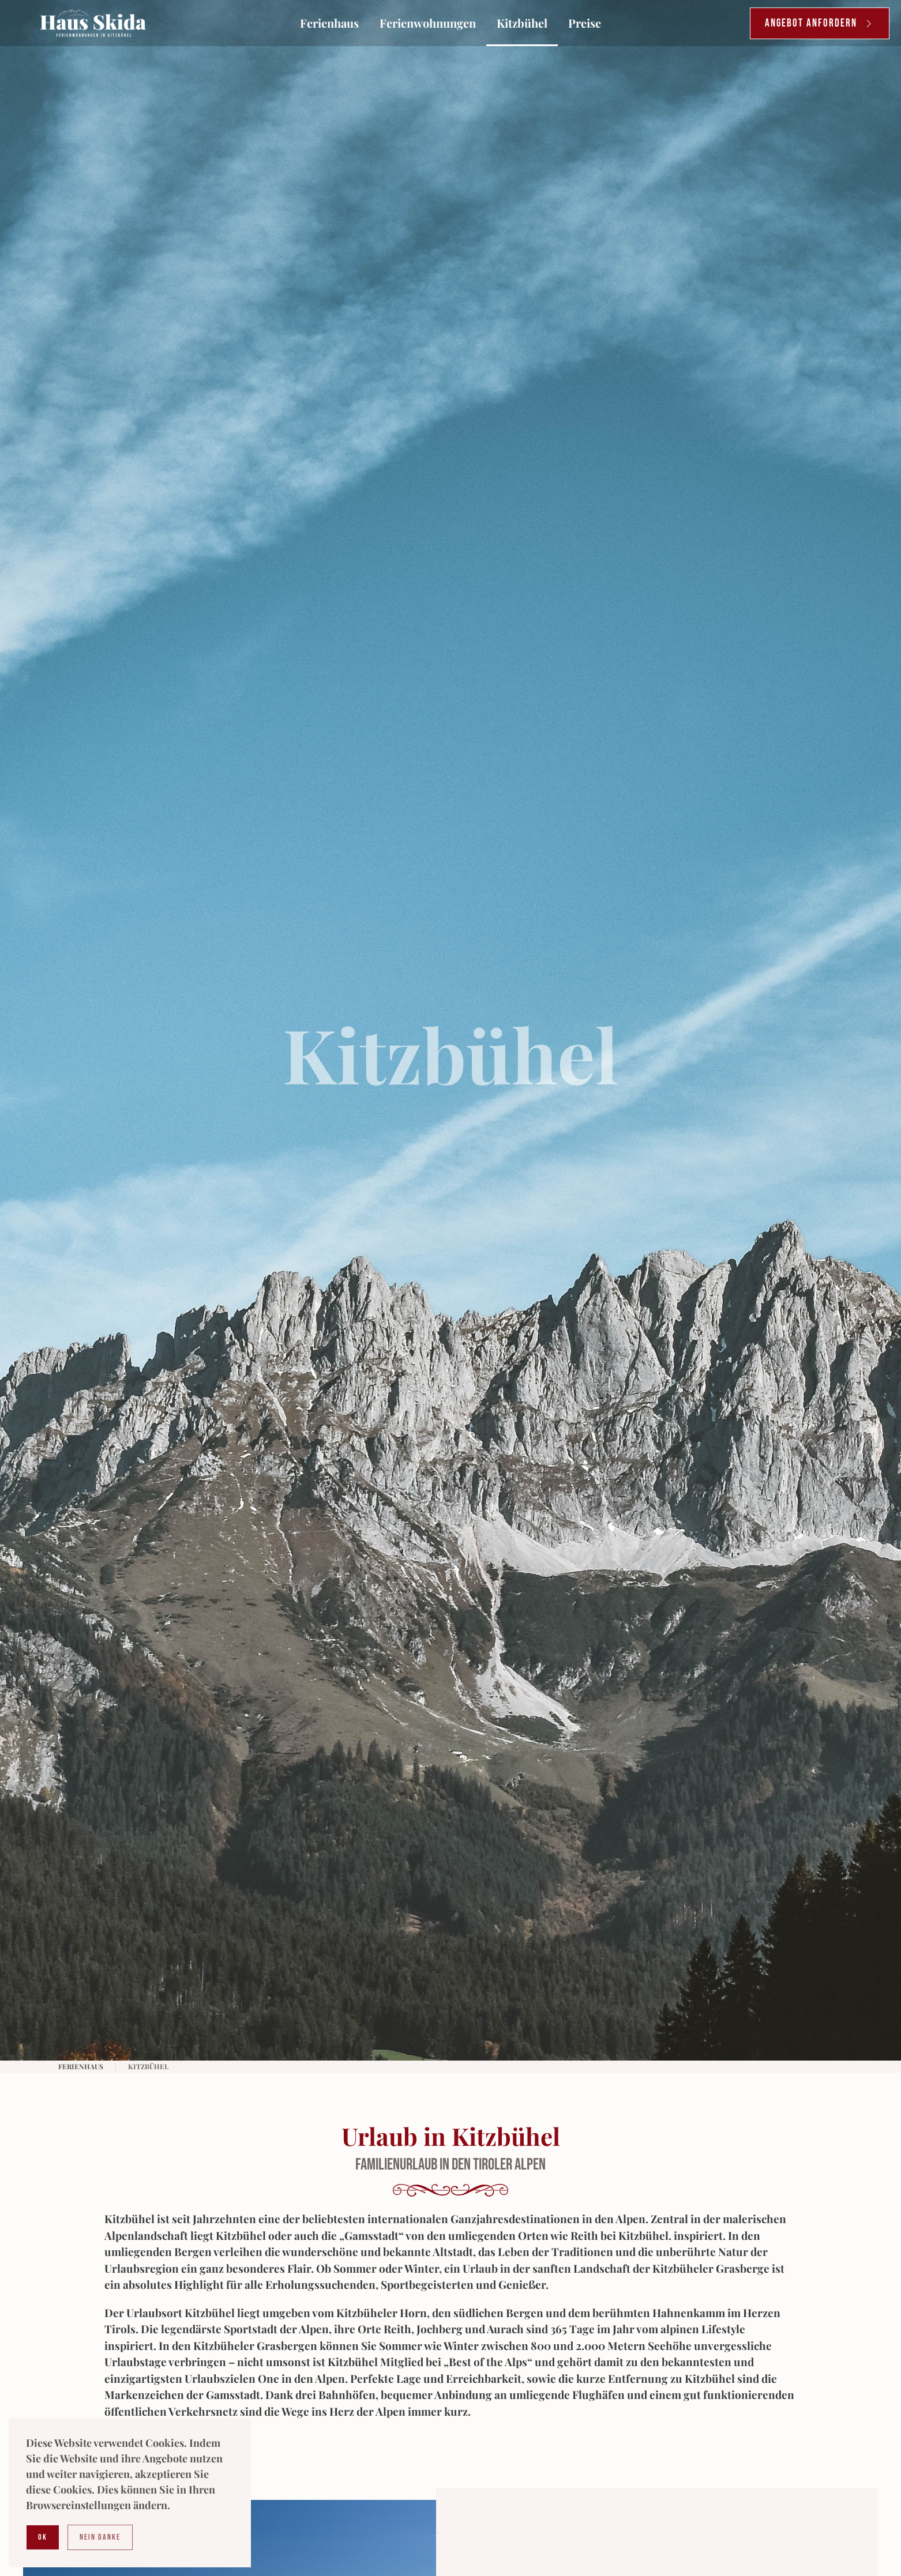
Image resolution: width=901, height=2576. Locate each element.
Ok (42, 2537)
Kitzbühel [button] (522, 23)
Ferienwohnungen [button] (428, 23)
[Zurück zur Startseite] (93, 23)
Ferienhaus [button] (329, 23)
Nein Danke (100, 2537)
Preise (584, 23)
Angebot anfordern (819, 23)
